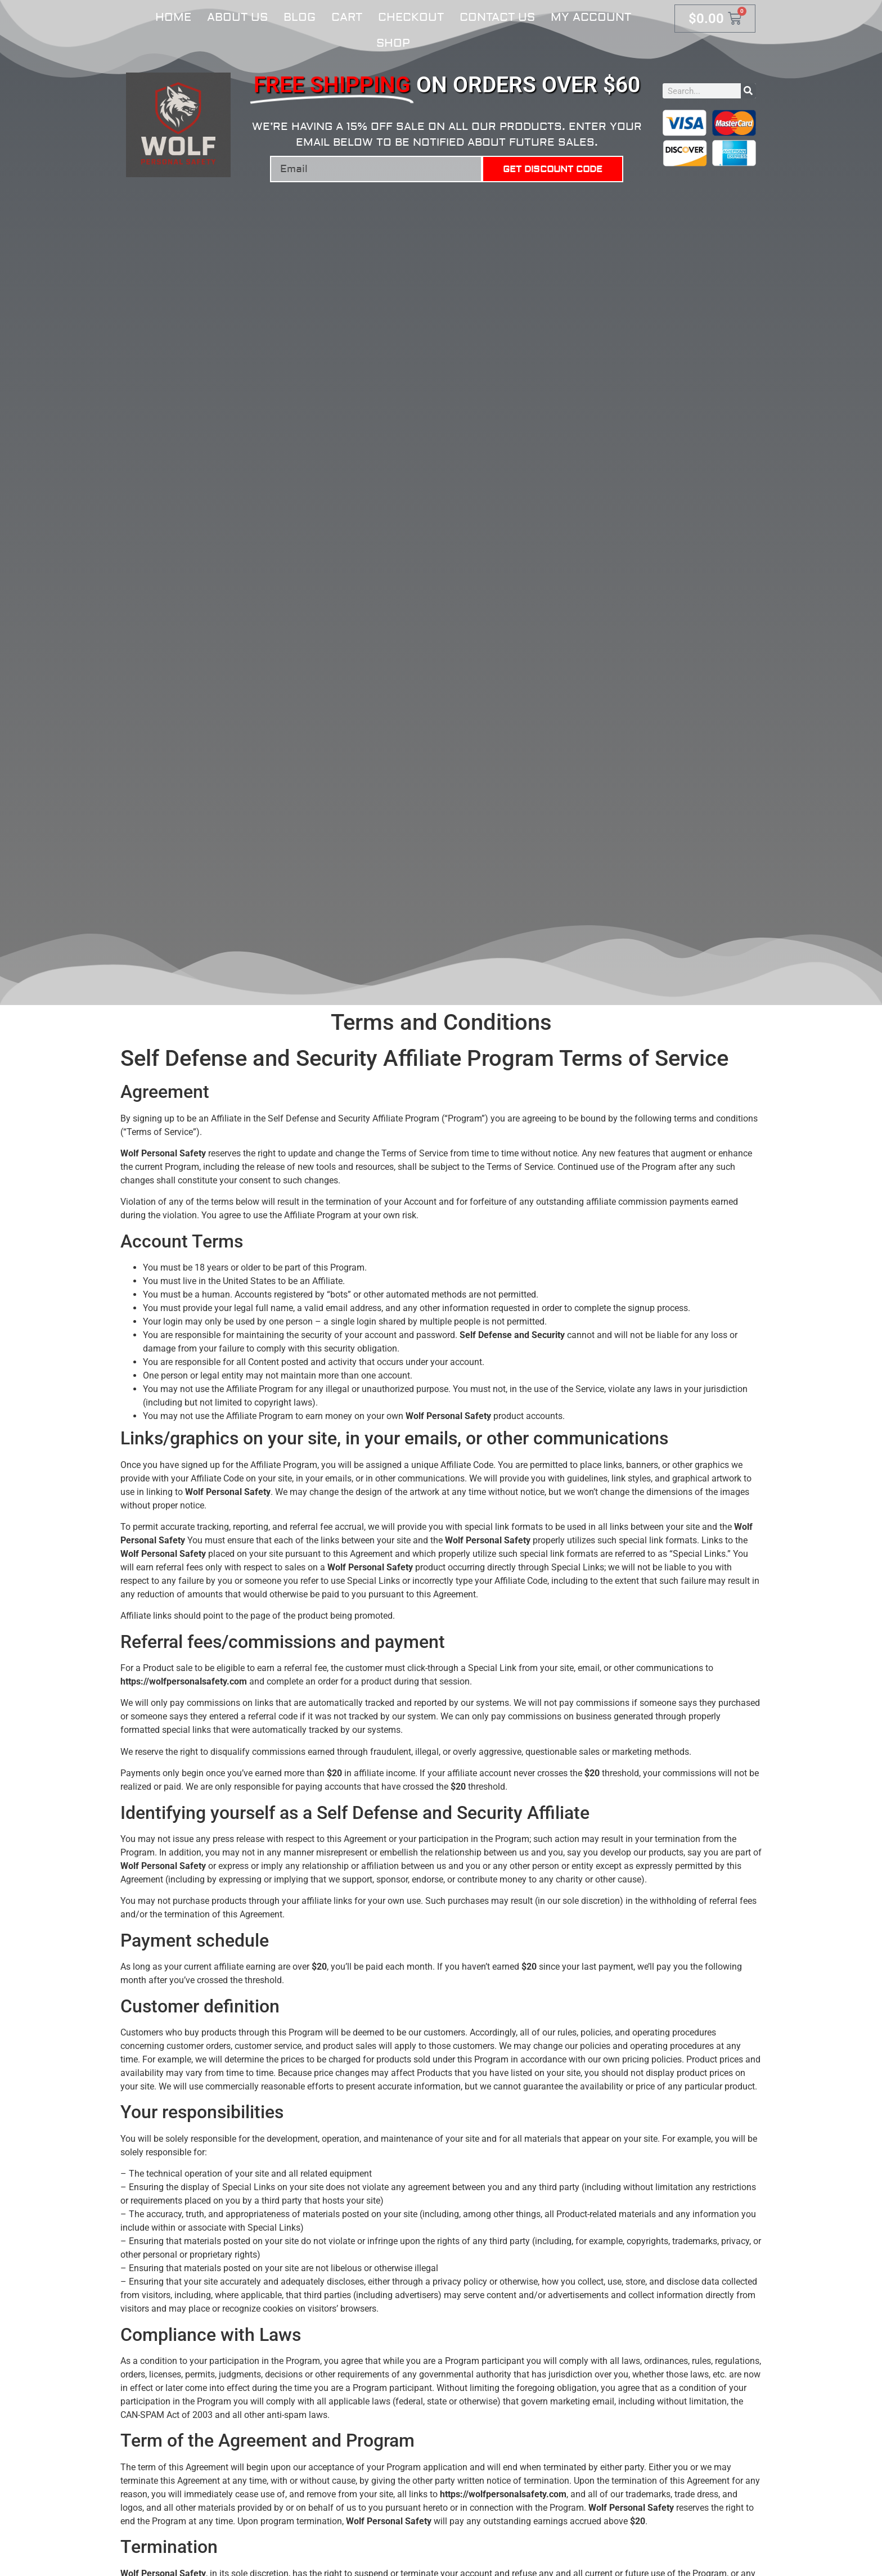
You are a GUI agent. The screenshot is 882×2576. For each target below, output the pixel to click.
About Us (237, 17)
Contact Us (497, 17)
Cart (346, 17)
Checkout (411, 17)
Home (173, 17)
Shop (393, 43)
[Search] (748, 90)
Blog (300, 17)
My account (591, 17)
